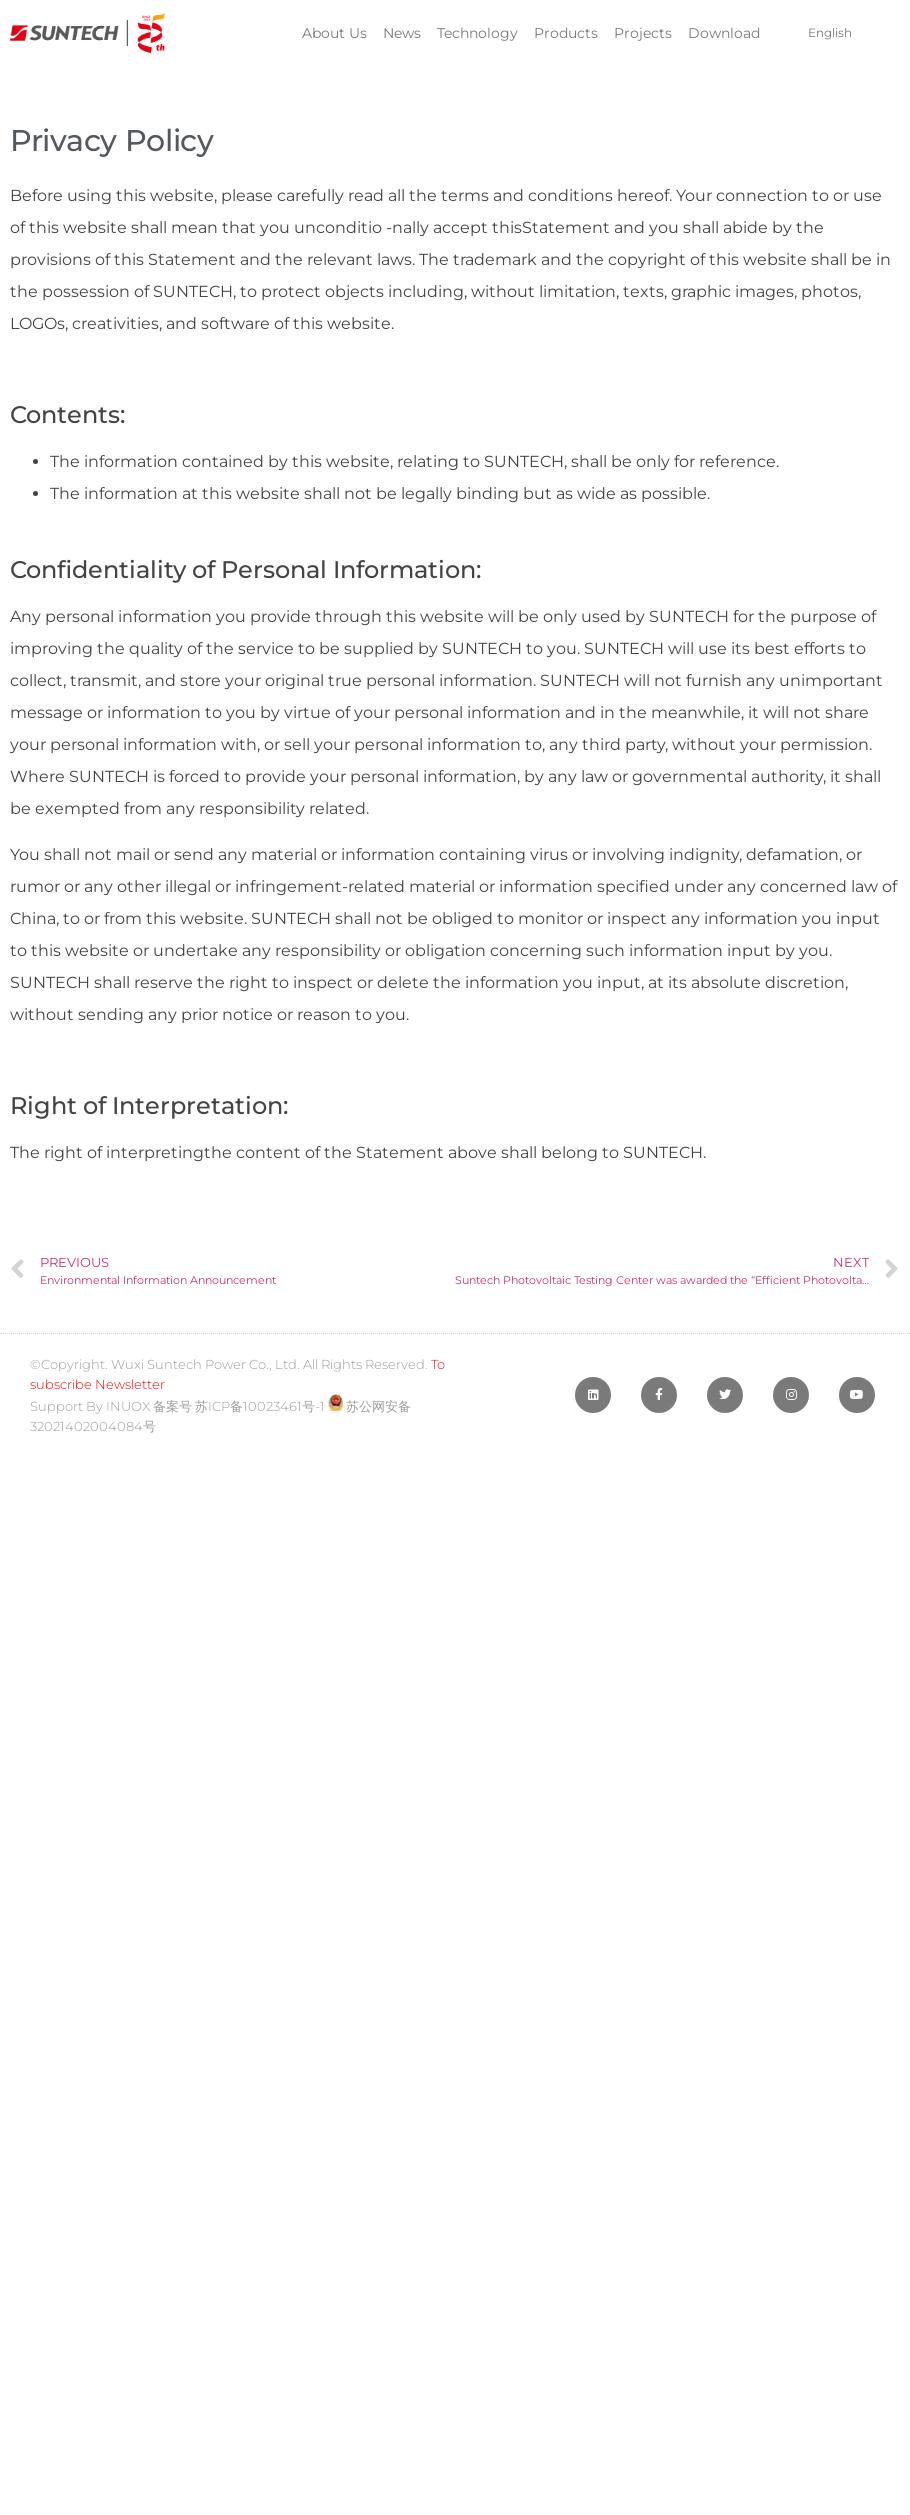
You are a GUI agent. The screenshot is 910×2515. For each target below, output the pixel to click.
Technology (477, 33)
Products (566, 33)
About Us (334, 33)
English (830, 32)
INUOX (128, 1406)
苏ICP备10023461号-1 (260, 1406)
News (402, 33)
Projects (643, 33)
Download (724, 33)
